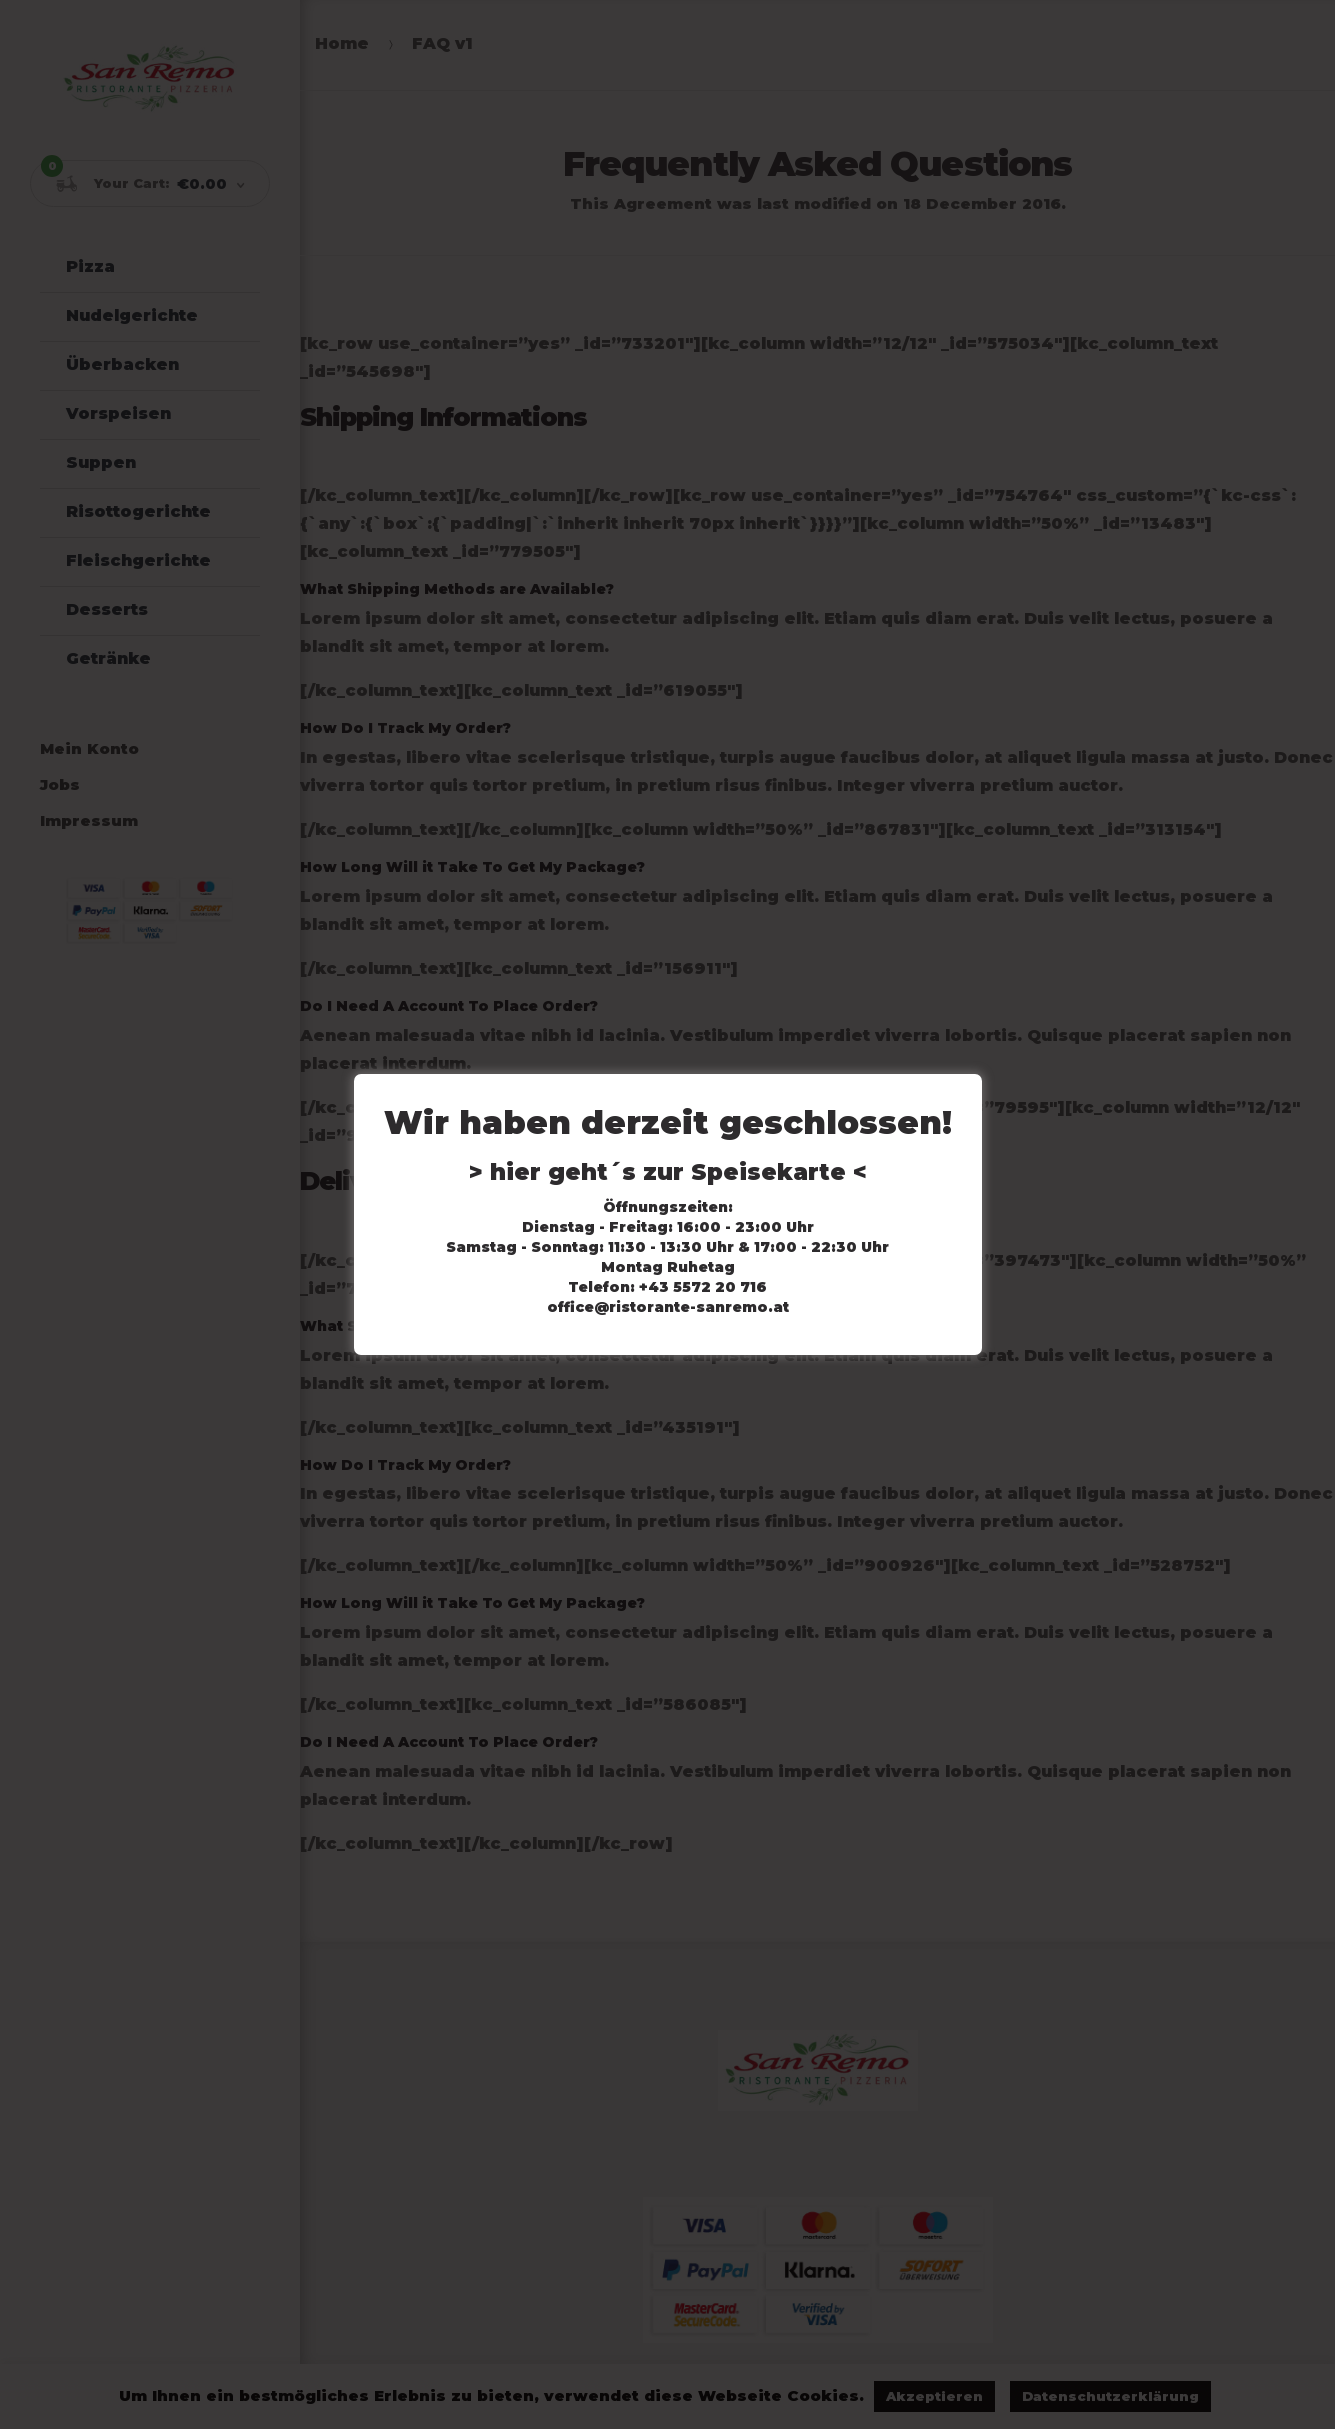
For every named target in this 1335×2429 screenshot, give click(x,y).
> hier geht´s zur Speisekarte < (668, 1172)
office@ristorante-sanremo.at (668, 1307)
